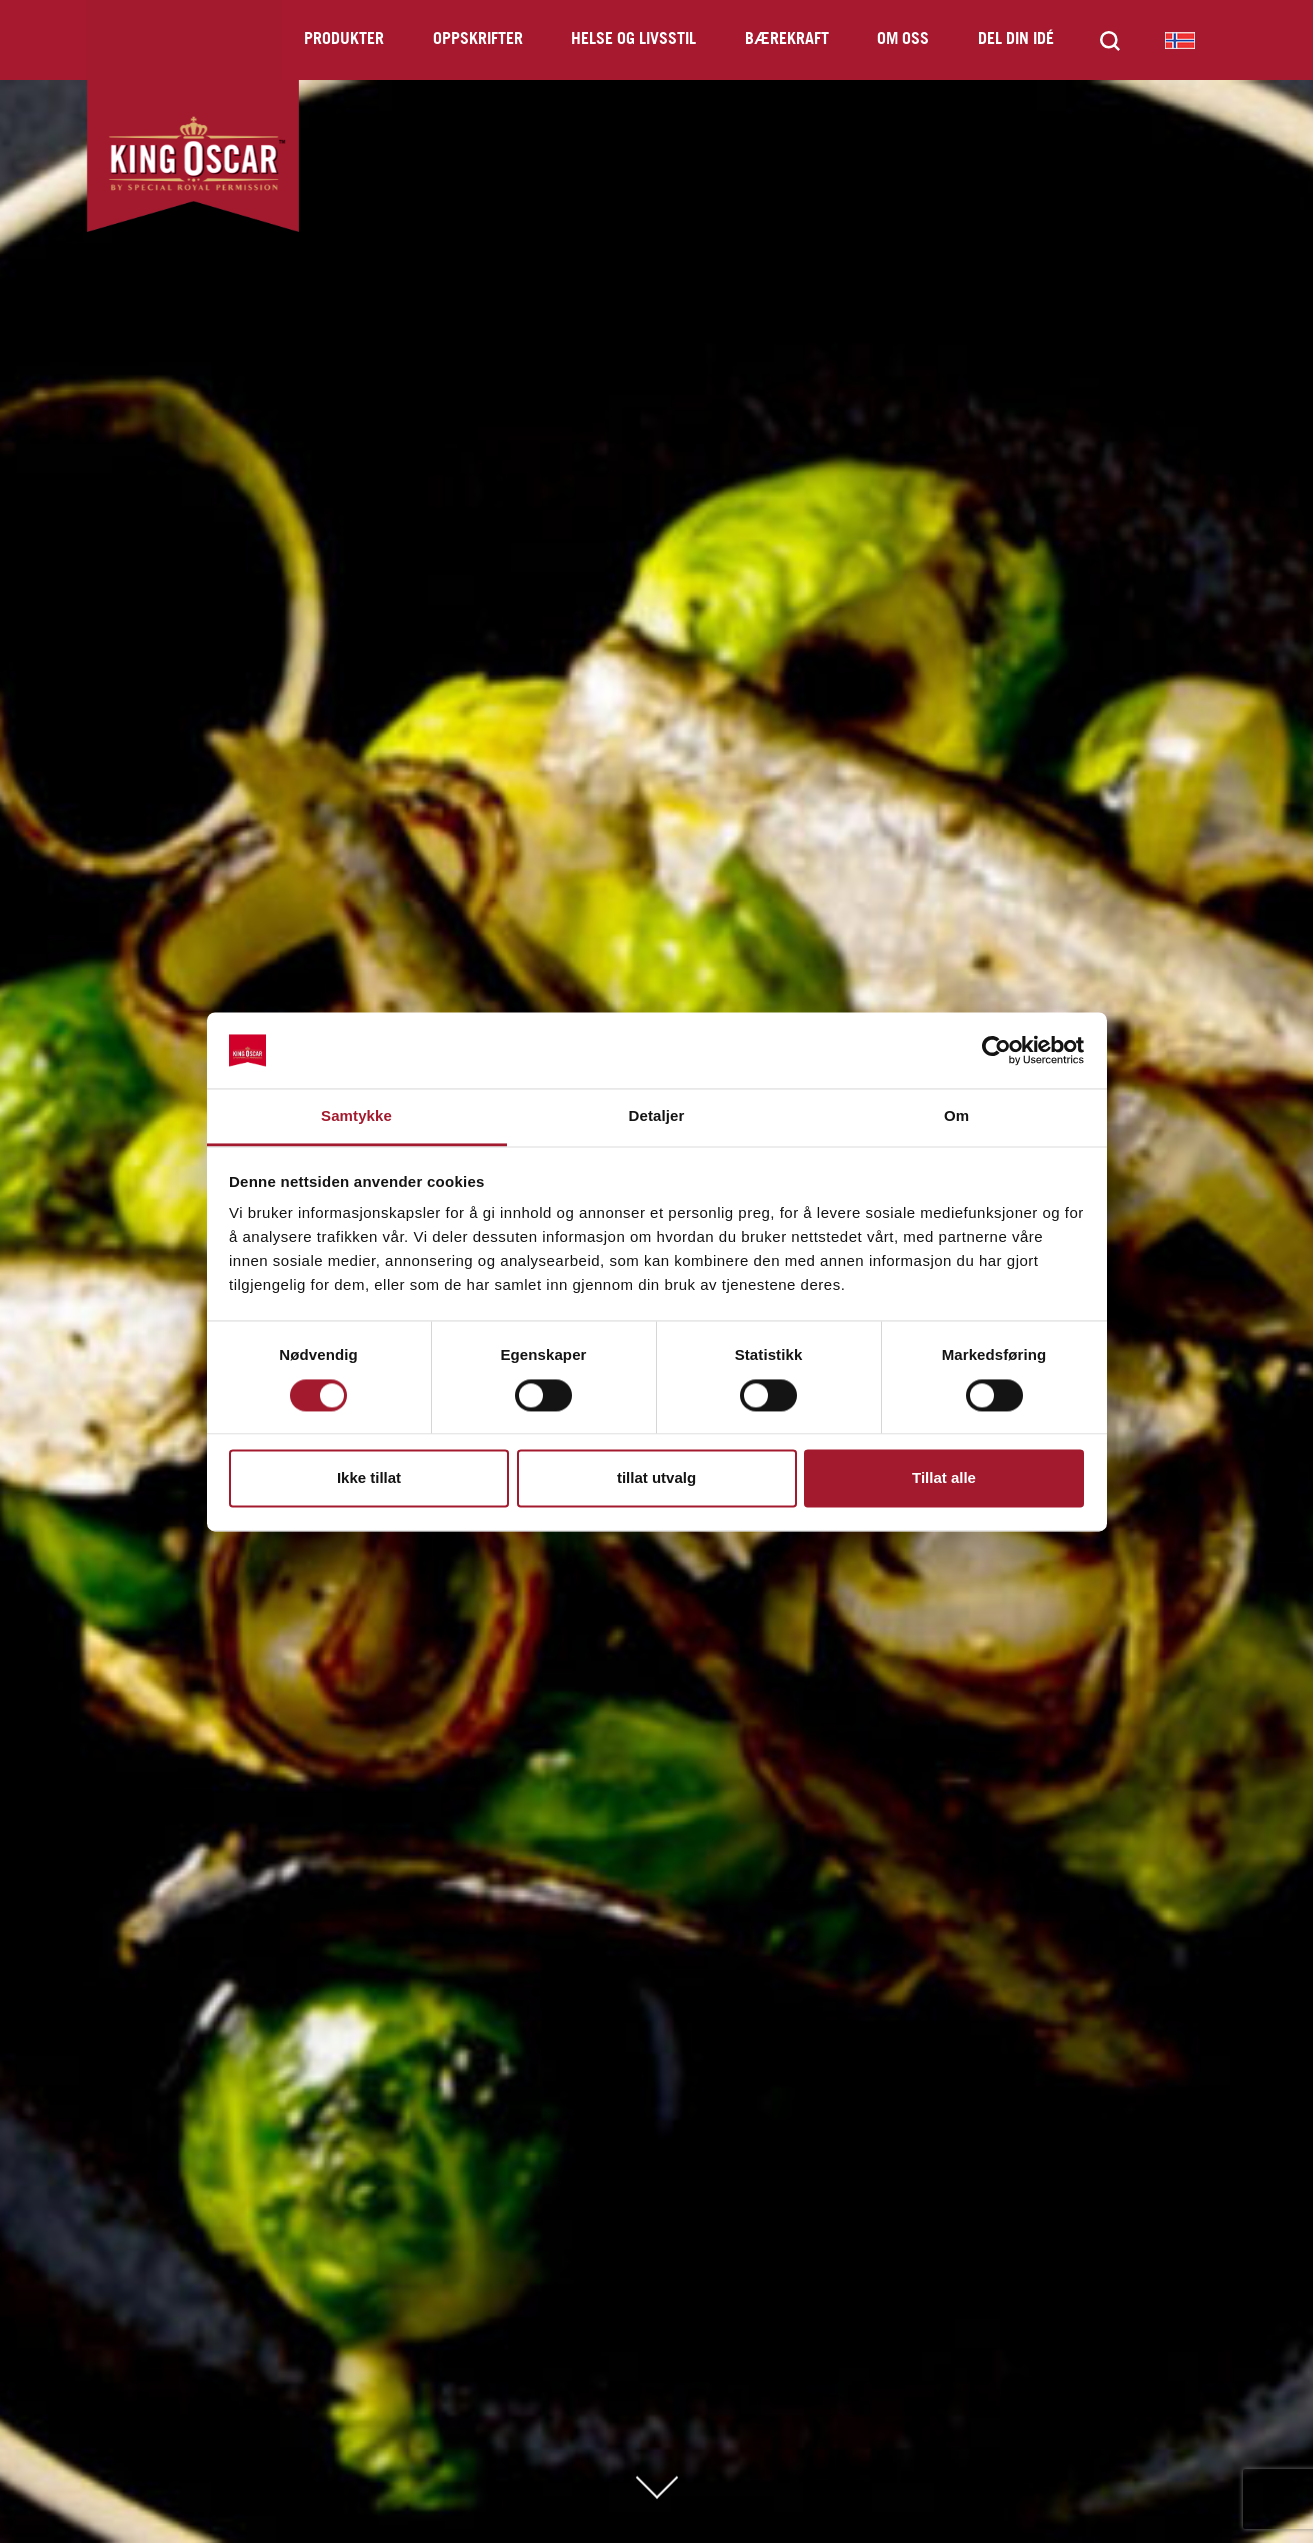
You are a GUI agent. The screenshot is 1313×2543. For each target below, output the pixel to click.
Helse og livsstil (633, 39)
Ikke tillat (369, 1478)
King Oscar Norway (1180, 40)
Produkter (344, 39)
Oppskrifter (478, 39)
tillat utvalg (656, 1478)
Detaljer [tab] (657, 1116)
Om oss (903, 39)
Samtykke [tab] (356, 1116)
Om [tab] (956, 1116)
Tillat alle (944, 1478)
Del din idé (1016, 39)
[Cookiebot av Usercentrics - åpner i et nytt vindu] (996, 1050)
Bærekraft (787, 39)
